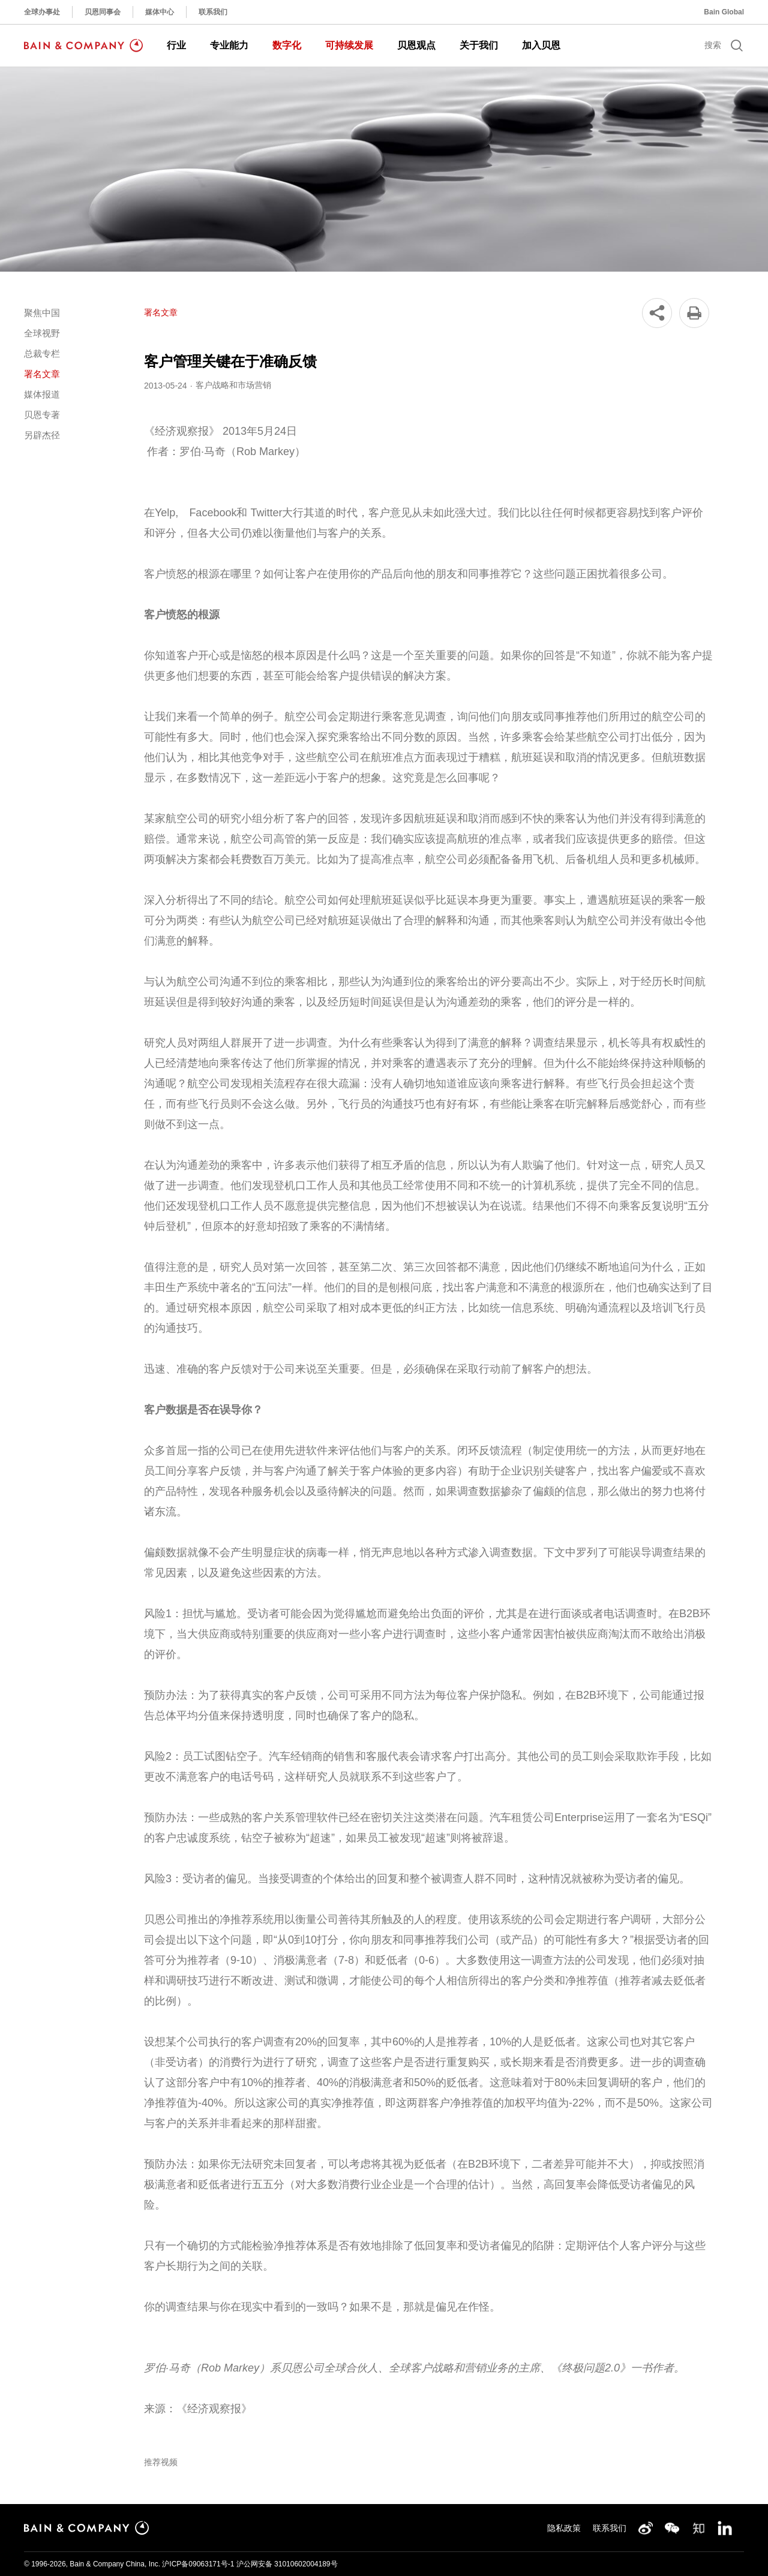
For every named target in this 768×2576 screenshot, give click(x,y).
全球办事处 (42, 12)
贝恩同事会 (103, 12)
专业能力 (229, 45)
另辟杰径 (42, 435)
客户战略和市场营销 (233, 385)
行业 (176, 45)
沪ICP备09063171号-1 (198, 2564)
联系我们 (213, 12)
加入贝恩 (541, 45)
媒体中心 (159, 12)
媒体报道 (42, 394)
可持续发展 (349, 45)
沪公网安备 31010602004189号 (287, 2564)
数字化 (286, 45)
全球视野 (42, 333)
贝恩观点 (416, 45)
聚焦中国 (42, 313)
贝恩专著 (42, 415)
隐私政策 (564, 2528)
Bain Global (724, 12)
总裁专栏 (42, 353)
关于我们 (479, 45)
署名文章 (42, 374)
